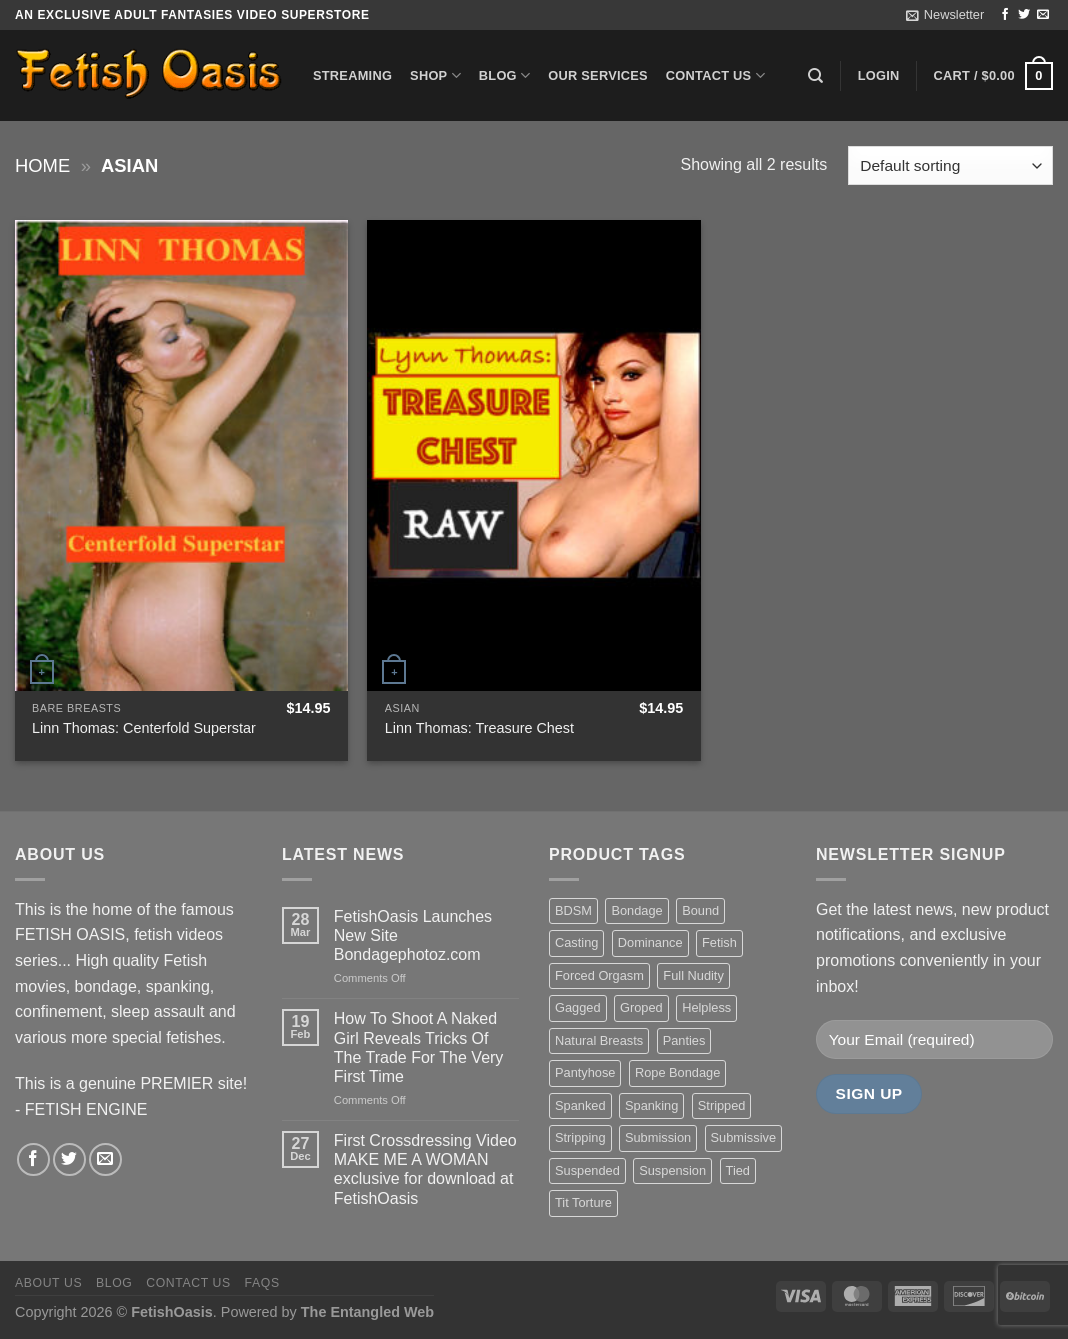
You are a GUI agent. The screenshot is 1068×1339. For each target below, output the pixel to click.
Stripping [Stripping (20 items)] (580, 1137)
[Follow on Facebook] (1005, 15)
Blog (504, 75)
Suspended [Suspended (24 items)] (587, 1170)
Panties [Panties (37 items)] (684, 1040)
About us (48, 1283)
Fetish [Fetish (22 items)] (719, 942)
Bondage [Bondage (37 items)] (636, 910)
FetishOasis (172, 1312)
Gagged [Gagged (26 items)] (578, 1007)
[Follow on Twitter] (1024, 15)
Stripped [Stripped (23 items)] (722, 1105)
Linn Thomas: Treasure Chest (479, 728)
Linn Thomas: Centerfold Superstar (144, 728)
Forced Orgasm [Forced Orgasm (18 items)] (599, 975)
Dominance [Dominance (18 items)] (650, 942)
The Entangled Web (367, 1312)
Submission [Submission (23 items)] (658, 1137)
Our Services (598, 75)
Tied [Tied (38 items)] (738, 1170)
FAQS (262, 1283)
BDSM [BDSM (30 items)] (573, 910)
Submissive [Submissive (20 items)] (743, 1137)
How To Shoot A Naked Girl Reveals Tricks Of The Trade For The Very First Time (419, 1047)
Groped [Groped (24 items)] (641, 1007)
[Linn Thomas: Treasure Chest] (533, 455)
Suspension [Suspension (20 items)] (672, 1170)
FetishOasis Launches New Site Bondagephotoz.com (413, 935)
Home (42, 165)
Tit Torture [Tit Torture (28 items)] (583, 1202)
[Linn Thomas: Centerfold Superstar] (181, 455)
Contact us (715, 75)
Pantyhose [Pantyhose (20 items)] (585, 1072)
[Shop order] (950, 165)
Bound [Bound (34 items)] (700, 910)
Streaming (352, 75)
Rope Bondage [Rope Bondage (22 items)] (677, 1072)
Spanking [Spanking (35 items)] (651, 1105)
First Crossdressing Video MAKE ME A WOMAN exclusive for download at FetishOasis (425, 1169)
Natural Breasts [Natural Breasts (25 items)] (599, 1040)
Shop (435, 75)
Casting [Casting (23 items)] (576, 942)
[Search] (815, 76)
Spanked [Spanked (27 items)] (580, 1105)
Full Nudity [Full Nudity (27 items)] (693, 975)
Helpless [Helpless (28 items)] (706, 1007)
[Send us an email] (1043, 15)
